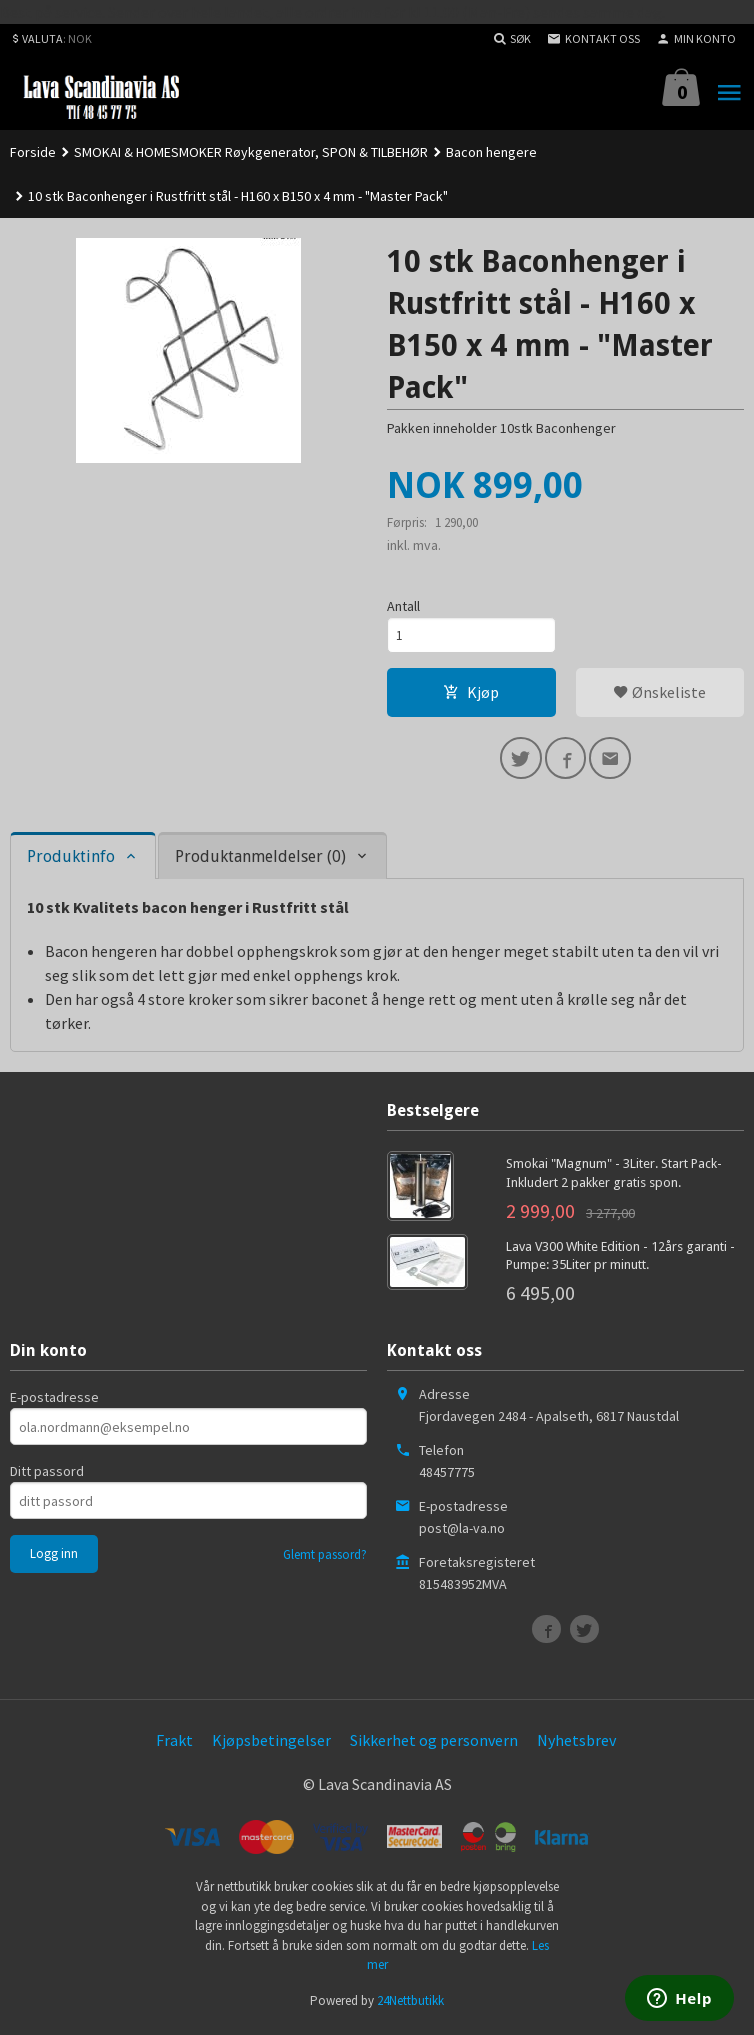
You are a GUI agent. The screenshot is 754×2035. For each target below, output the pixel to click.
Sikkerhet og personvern (434, 1745)
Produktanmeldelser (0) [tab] (260, 861)
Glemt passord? (325, 1559)
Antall (403, 607)
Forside (33, 152)
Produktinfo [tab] (71, 861)
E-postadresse (54, 1402)
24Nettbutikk (410, 2004)
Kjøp (471, 695)
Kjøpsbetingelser (271, 1745)
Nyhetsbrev (576, 1745)
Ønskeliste (659, 695)
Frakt (174, 1745)
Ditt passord (47, 1476)
